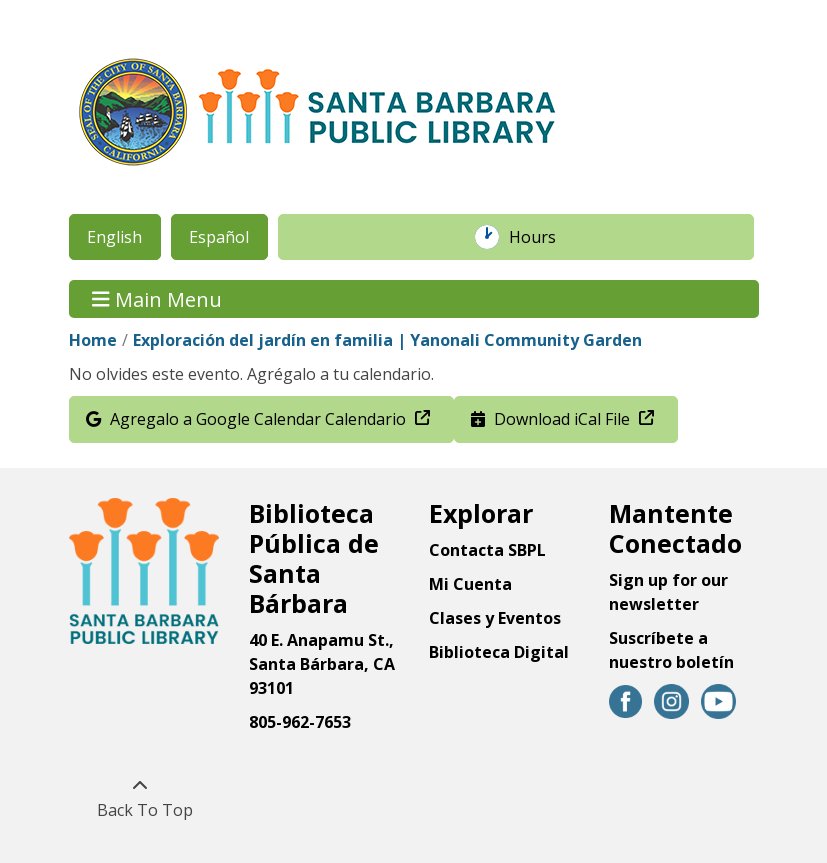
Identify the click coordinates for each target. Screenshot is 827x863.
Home (93, 340)
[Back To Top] (140, 798)
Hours (543, 237)
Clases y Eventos (495, 618)
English (114, 237)
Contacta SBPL (487, 550)
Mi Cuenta (470, 584)
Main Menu (157, 298)
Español (219, 237)
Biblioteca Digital (499, 652)
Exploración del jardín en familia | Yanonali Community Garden (387, 340)
